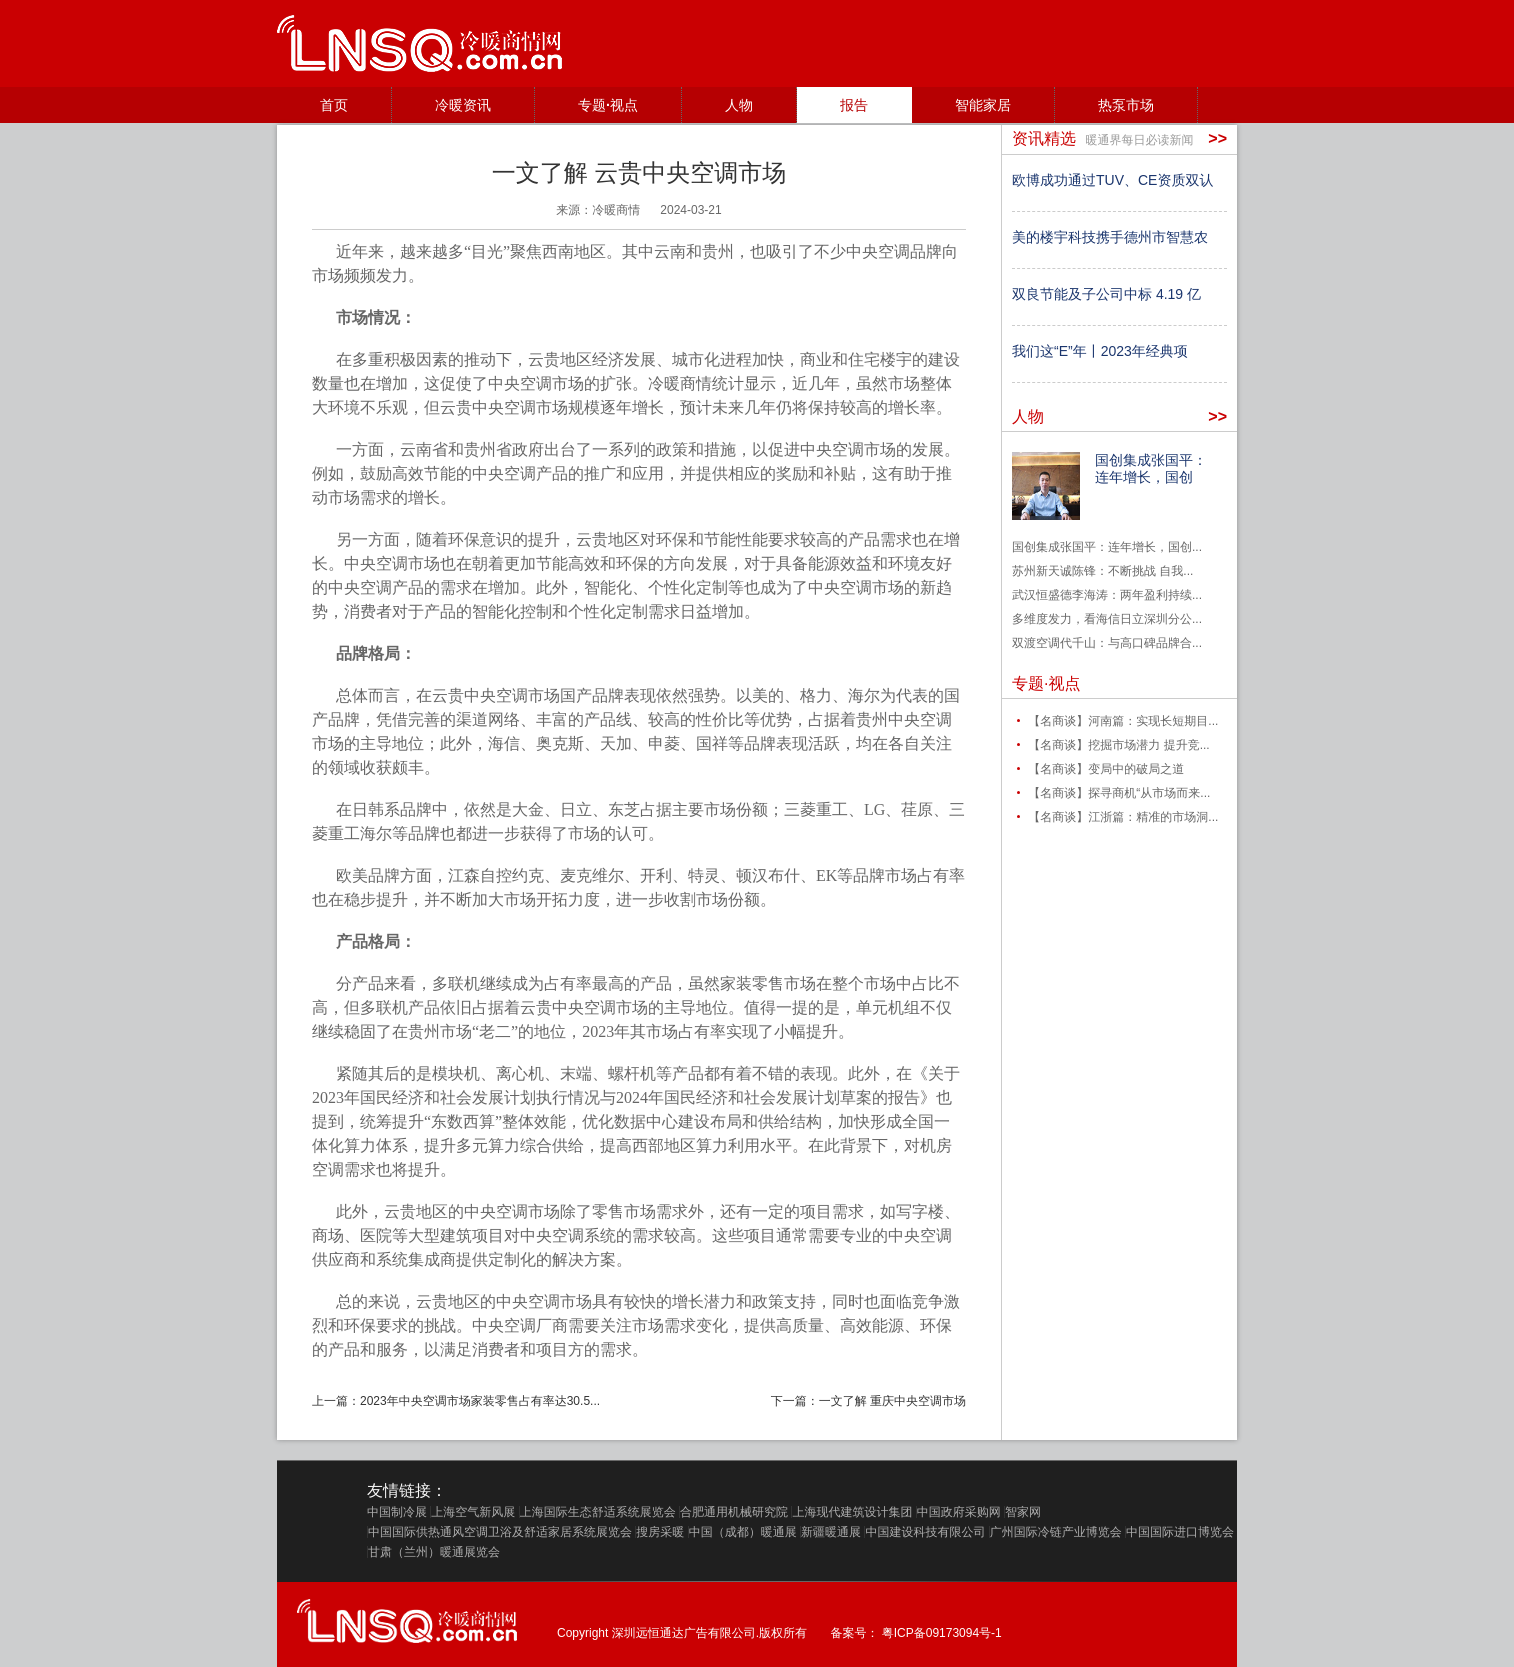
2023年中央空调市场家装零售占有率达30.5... (480, 1401)
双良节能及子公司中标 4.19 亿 (1106, 294)
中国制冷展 (397, 1512)
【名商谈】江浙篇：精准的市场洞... (1123, 817)
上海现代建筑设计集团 (852, 1512)
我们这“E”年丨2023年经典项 (1100, 351)
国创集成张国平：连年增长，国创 (1151, 468)
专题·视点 (608, 105)
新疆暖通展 (831, 1532)
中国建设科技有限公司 (925, 1532)
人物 (739, 105)
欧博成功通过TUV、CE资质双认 (1112, 180)
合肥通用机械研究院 (734, 1512)
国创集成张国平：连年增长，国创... (1107, 547)
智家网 (1023, 1512)
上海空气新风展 (473, 1512)
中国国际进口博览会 (1180, 1532)
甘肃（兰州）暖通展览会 (434, 1552)
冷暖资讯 (463, 105)
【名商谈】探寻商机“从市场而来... (1119, 793)
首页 (334, 105)
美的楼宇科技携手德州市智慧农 (1110, 237)
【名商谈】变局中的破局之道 (1106, 769)
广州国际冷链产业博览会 (1056, 1532)
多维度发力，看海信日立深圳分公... (1107, 619)
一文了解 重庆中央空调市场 (892, 1401)
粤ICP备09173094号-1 (942, 1633)
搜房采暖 (660, 1532)
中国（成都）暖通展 (743, 1532)
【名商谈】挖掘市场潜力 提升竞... (1118, 745)
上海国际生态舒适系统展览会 (598, 1512)
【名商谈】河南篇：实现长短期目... (1123, 721)
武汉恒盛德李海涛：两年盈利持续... (1107, 595)
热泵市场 (1126, 105)
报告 (854, 105)
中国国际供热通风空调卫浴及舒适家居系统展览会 (500, 1532)
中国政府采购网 (959, 1512)
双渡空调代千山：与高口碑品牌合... (1107, 643)
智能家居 (983, 105)
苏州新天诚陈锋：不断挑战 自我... (1102, 571)
